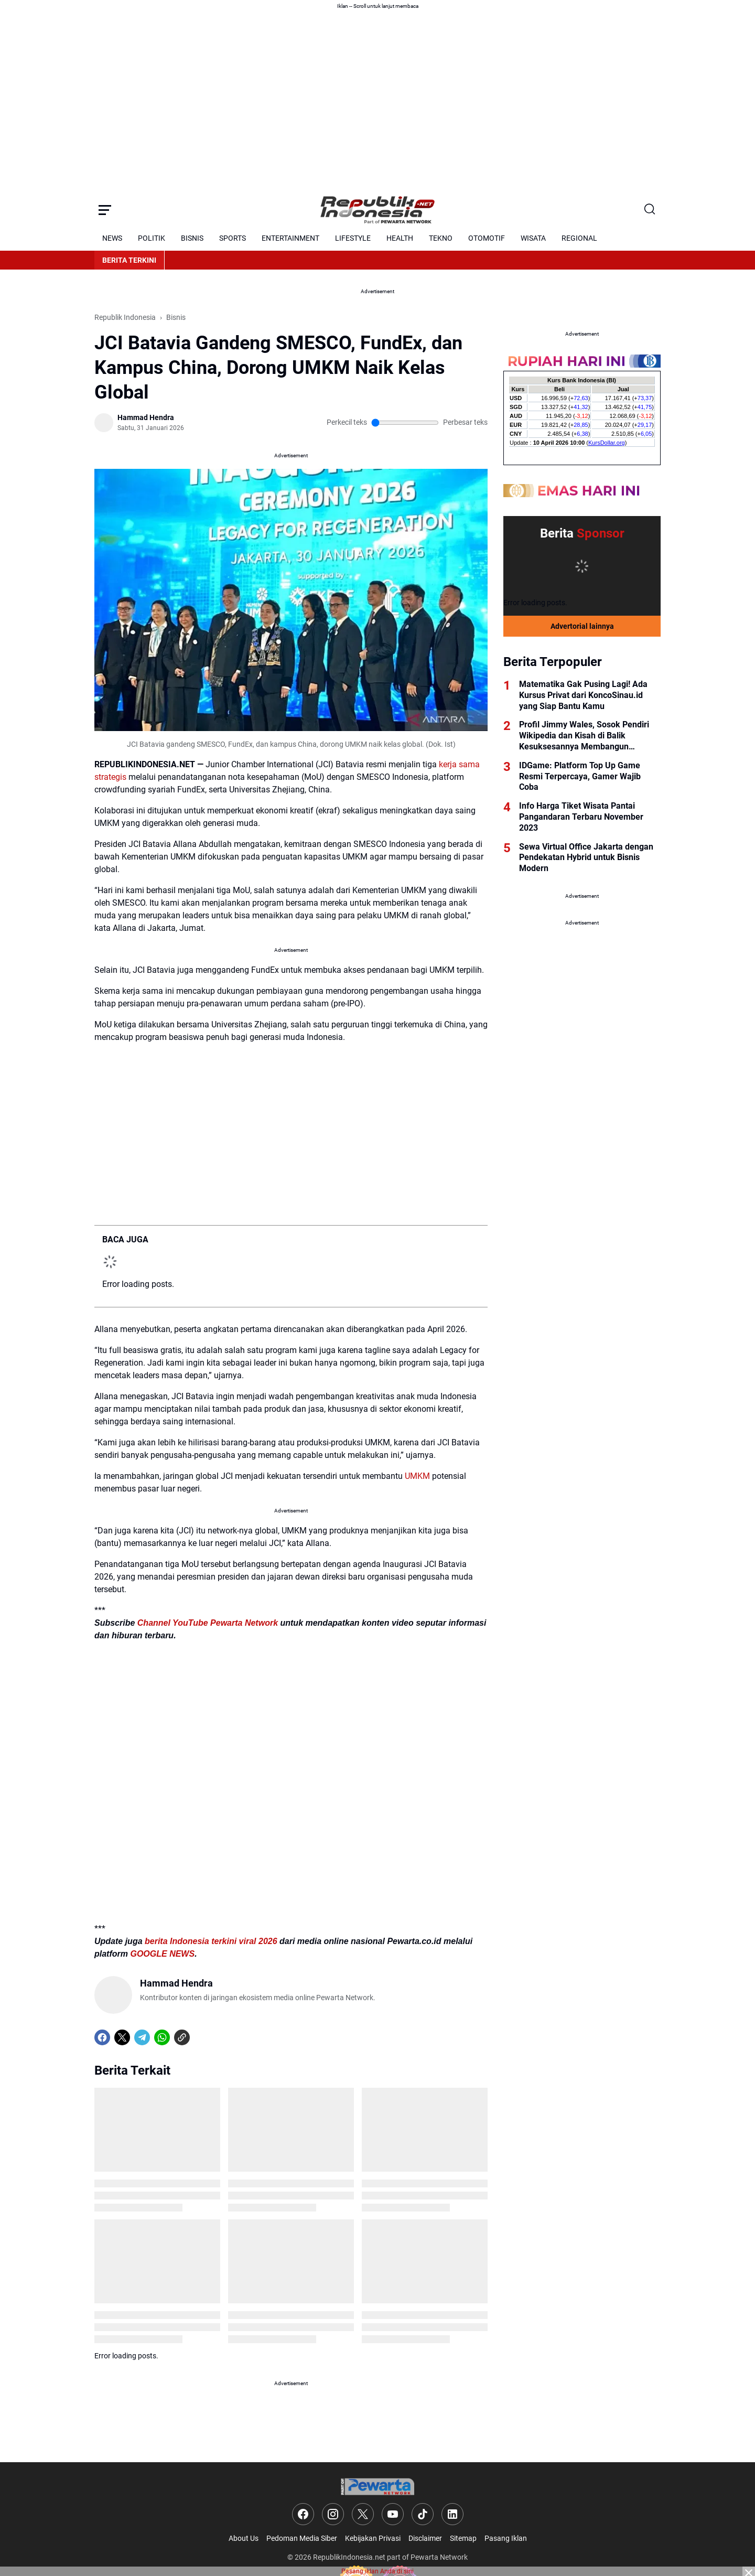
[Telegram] (142, 2037)
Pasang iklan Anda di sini (377, 2571)
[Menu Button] (104, 209)
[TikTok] (423, 2514)
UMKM (417, 1476)
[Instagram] (333, 2514)
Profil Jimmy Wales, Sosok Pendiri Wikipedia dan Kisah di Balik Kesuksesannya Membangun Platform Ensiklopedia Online (584, 736)
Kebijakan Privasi (373, 2538)
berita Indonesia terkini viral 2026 (211, 1941)
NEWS (112, 238)
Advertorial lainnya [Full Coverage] (582, 626)
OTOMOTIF (486, 238)
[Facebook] (102, 2037)
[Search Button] (650, 209)
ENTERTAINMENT (290, 238)
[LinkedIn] (452, 2514)
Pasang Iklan (505, 2538)
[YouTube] (393, 2514)
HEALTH (399, 238)
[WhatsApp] (162, 2037)
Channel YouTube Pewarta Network (207, 1622)
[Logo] (377, 2486)
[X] (122, 2037)
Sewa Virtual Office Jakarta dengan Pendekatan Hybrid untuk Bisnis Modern (586, 858)
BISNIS (192, 238)
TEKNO (440, 238)
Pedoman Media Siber (301, 2538)
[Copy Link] (182, 2037)
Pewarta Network (439, 2557)
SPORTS (232, 238)
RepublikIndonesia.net (349, 2557)
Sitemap (463, 2538)
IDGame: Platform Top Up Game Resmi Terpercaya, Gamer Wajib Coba (580, 776)
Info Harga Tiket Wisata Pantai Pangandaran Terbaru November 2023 (581, 817)
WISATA (533, 238)
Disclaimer (425, 2538)
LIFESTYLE (353, 238)
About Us (243, 2538)
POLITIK (151, 238)
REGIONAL (579, 238)
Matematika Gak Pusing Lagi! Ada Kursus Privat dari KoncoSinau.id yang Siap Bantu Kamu (583, 695)
